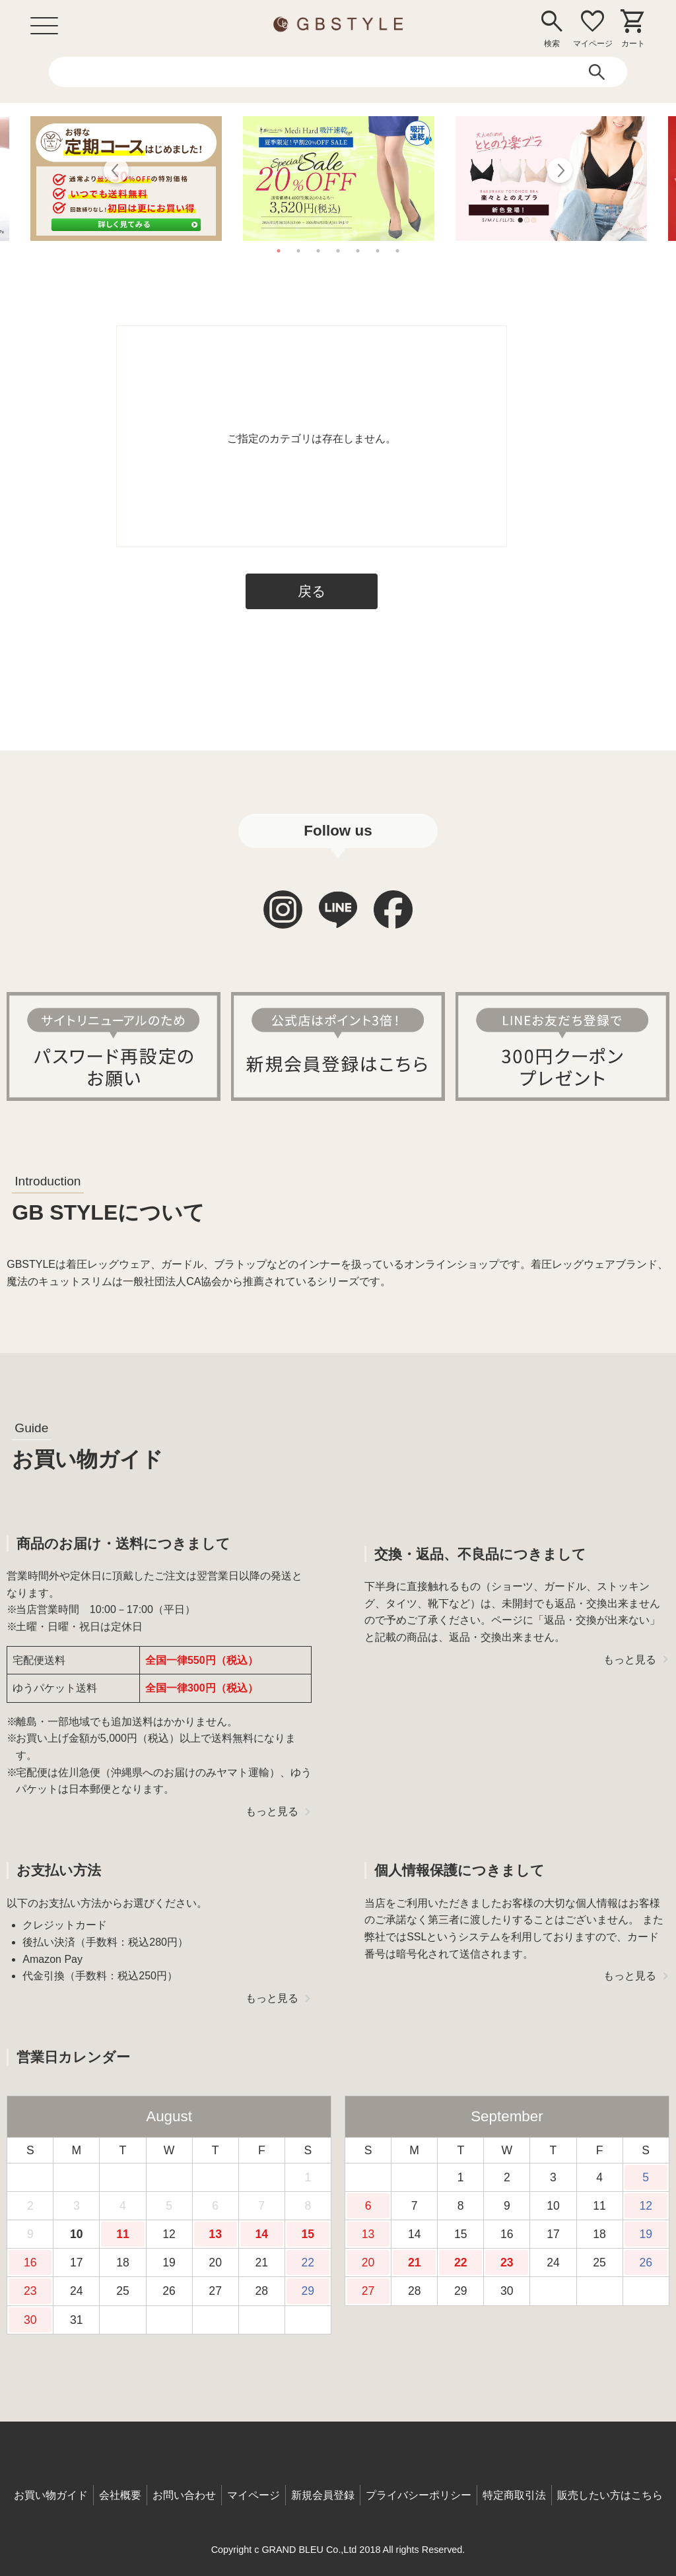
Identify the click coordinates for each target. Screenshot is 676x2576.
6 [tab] (377, 250)
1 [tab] (278, 250)
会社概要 (120, 2495)
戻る (312, 591)
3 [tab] (318, 250)
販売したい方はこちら (610, 2495)
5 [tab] (357, 250)
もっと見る (272, 1811)
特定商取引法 (514, 2495)
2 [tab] (298, 250)
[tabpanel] (338, 179)
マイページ (253, 2495)
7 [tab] (397, 250)
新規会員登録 (323, 2495)
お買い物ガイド (51, 2495)
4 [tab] (338, 250)
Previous (116, 172)
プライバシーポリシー (418, 2495)
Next (559, 172)
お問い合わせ (184, 2495)
